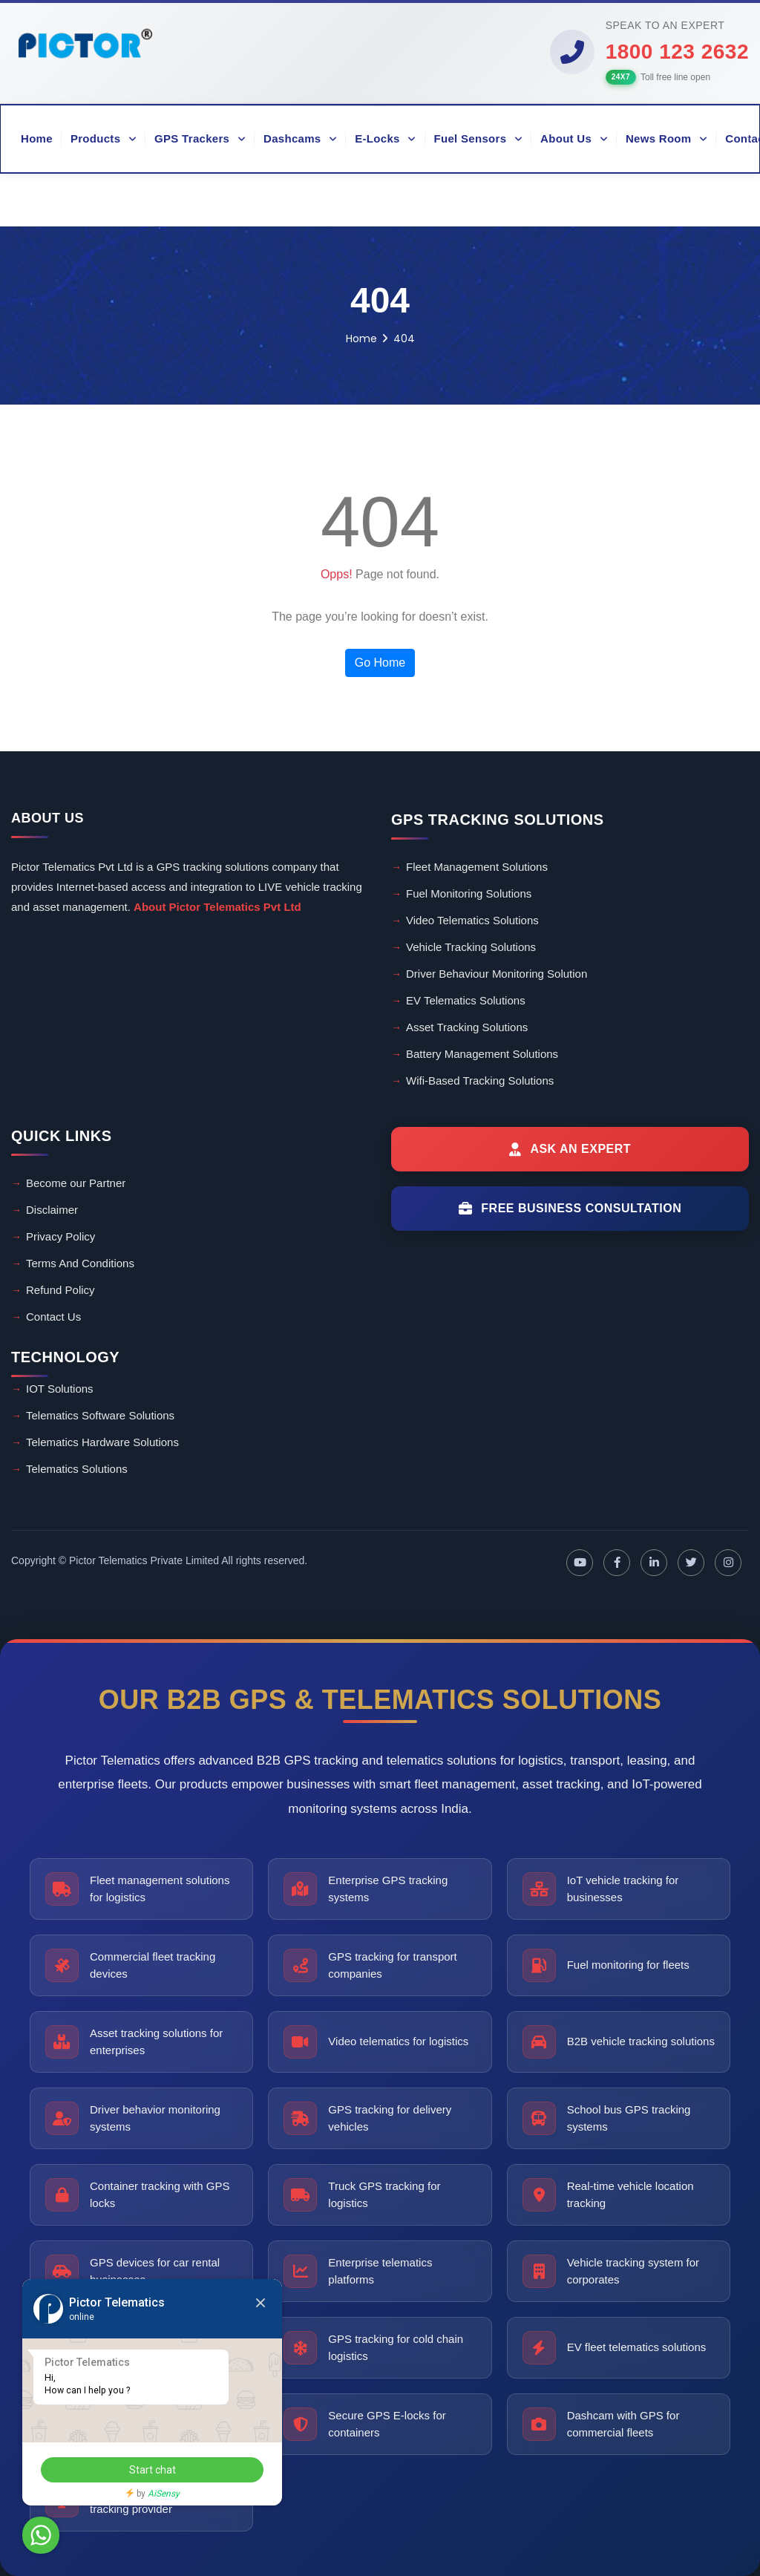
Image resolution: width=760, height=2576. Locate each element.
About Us (574, 138)
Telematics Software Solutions (100, 1415)
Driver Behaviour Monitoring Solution (496, 973)
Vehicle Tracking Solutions (471, 947)
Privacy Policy (60, 1236)
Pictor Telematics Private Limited (144, 1560)
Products (104, 138)
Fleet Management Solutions (477, 866)
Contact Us (53, 1316)
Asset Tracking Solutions (467, 1027)
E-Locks (385, 138)
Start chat (152, 2470)
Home (37, 138)
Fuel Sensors (478, 138)
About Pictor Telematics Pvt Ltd (217, 906)
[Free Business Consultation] (570, 1208)
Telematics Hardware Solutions (102, 1442)
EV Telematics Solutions (465, 1000)
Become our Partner (75, 1183)
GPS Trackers (200, 138)
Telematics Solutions (77, 1468)
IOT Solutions (60, 1388)
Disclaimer (52, 1209)
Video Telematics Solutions (472, 920)
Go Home (380, 662)
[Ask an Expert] (570, 1149)
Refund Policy (60, 1290)
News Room (666, 138)
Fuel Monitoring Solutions (468, 893)
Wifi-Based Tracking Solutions (480, 1080)
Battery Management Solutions (482, 1053)
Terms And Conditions (80, 1263)
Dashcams (300, 138)
